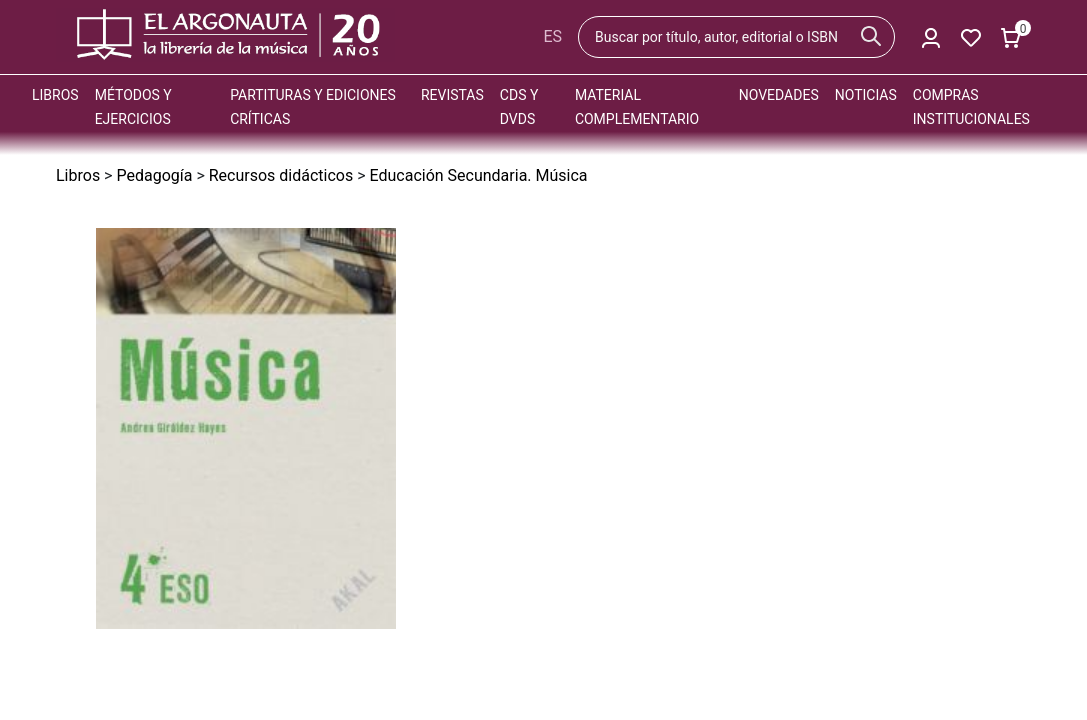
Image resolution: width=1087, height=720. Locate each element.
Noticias (866, 95)
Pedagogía (154, 175)
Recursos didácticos (281, 175)
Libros (55, 95)
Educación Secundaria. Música (479, 175)
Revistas (452, 95)
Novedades (779, 95)
